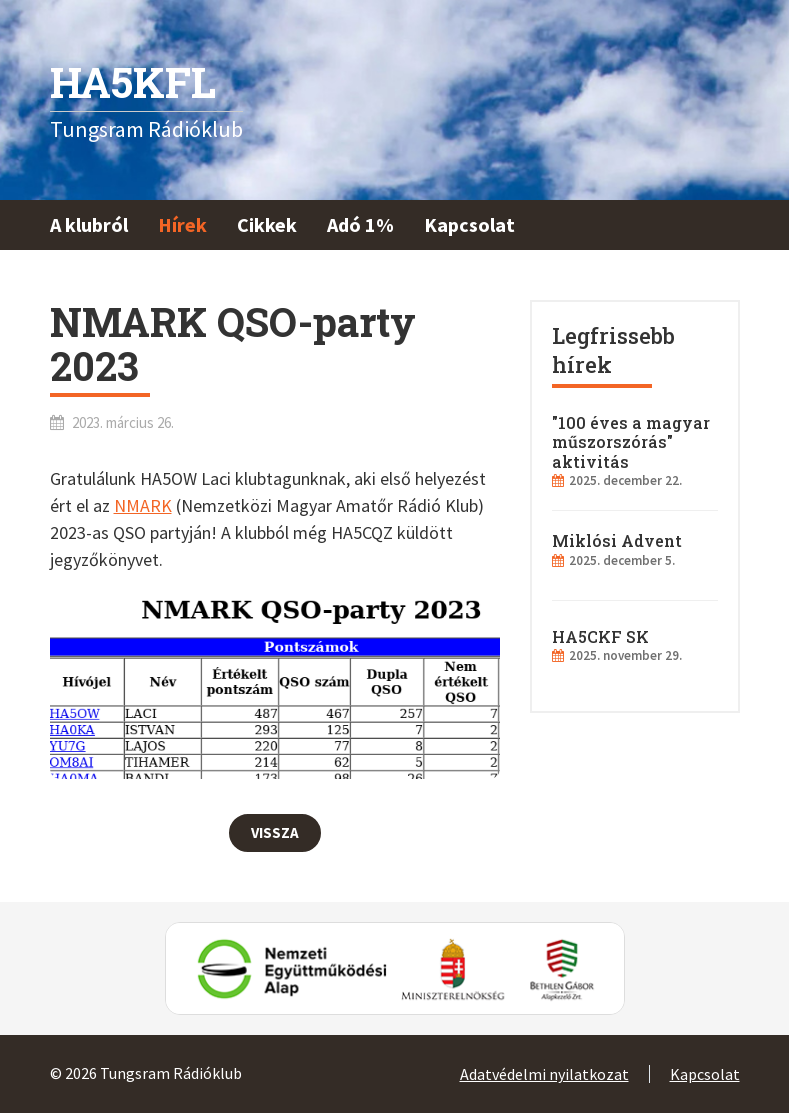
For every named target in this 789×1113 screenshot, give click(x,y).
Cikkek (267, 224)
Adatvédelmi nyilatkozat (544, 1074)
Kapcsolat (469, 224)
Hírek (182, 224)
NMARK (143, 505)
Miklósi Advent (617, 540)
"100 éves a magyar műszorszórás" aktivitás (631, 441)
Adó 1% (360, 224)
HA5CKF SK (600, 636)
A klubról (89, 224)
